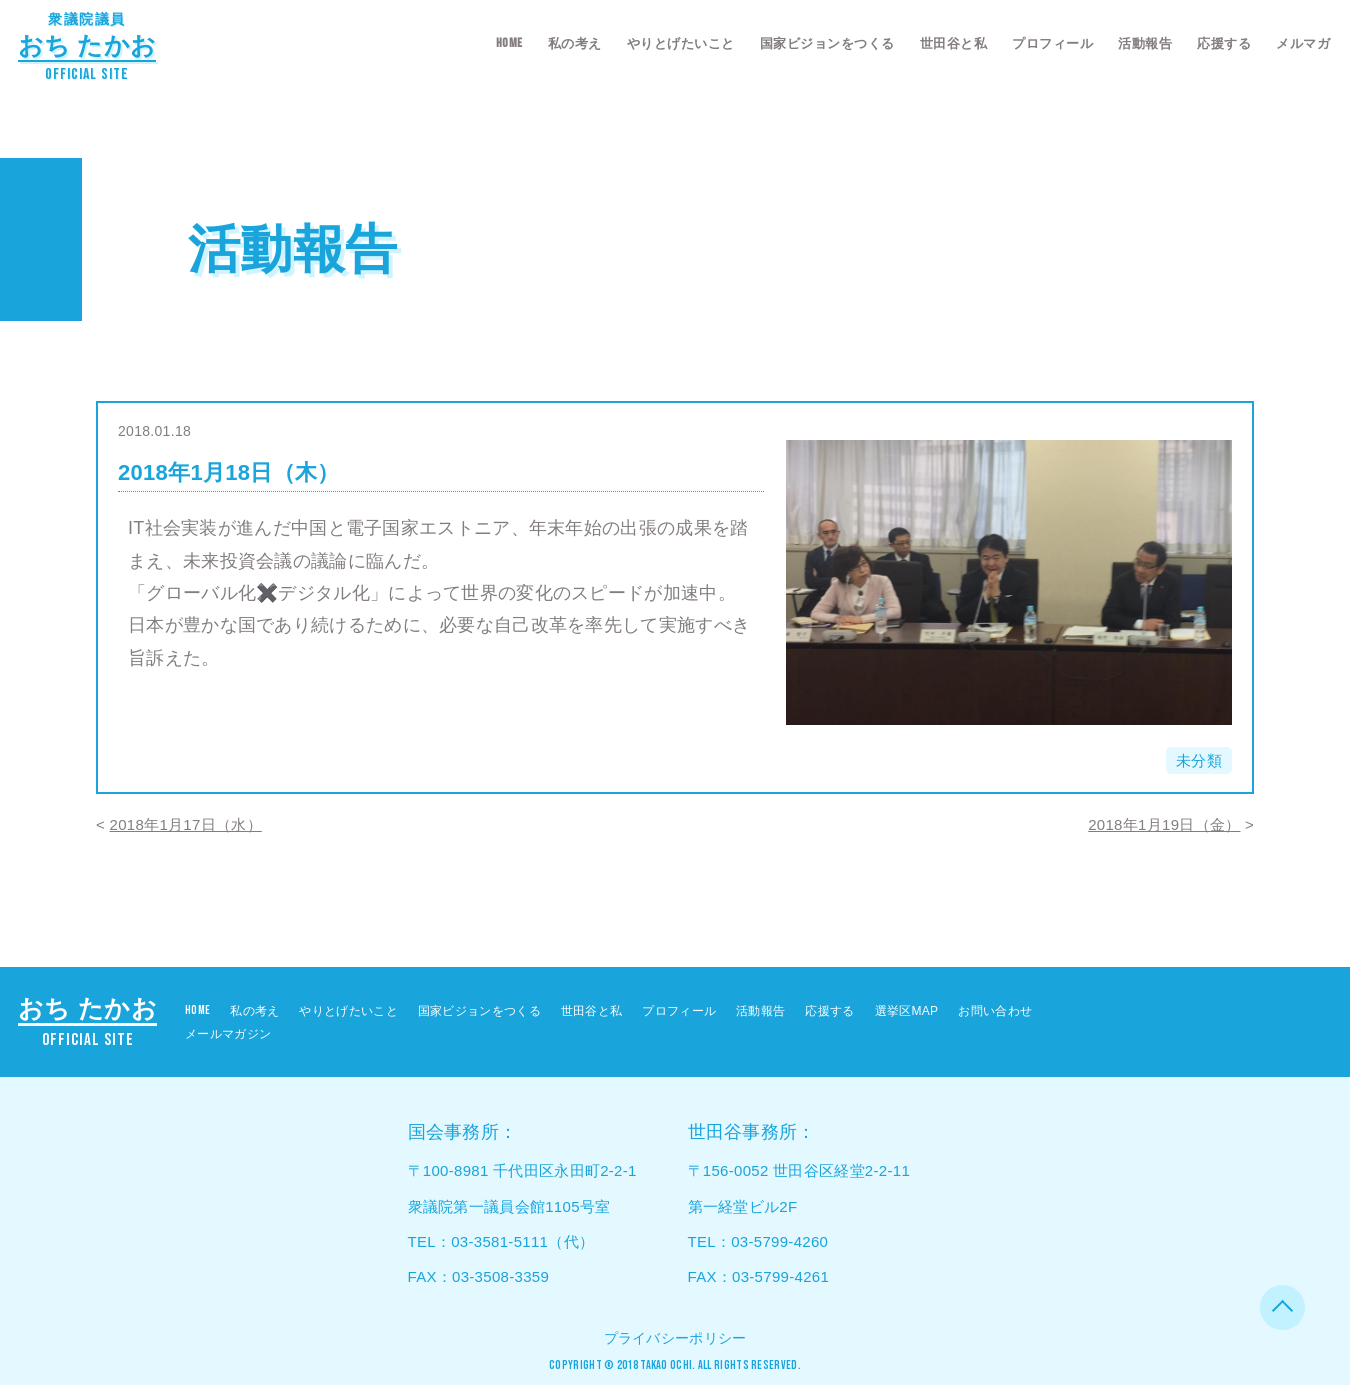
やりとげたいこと (681, 43)
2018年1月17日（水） (186, 824)
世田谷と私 (954, 43)
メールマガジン (228, 1034)
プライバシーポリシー (675, 1338)
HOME (509, 43)
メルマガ (1303, 43)
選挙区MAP (907, 1011)
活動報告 (1145, 43)
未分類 (1199, 760)
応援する (1224, 43)
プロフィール (1052, 43)
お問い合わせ (995, 1011)
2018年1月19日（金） (1164, 824)
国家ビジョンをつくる (827, 43)
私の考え (575, 43)
